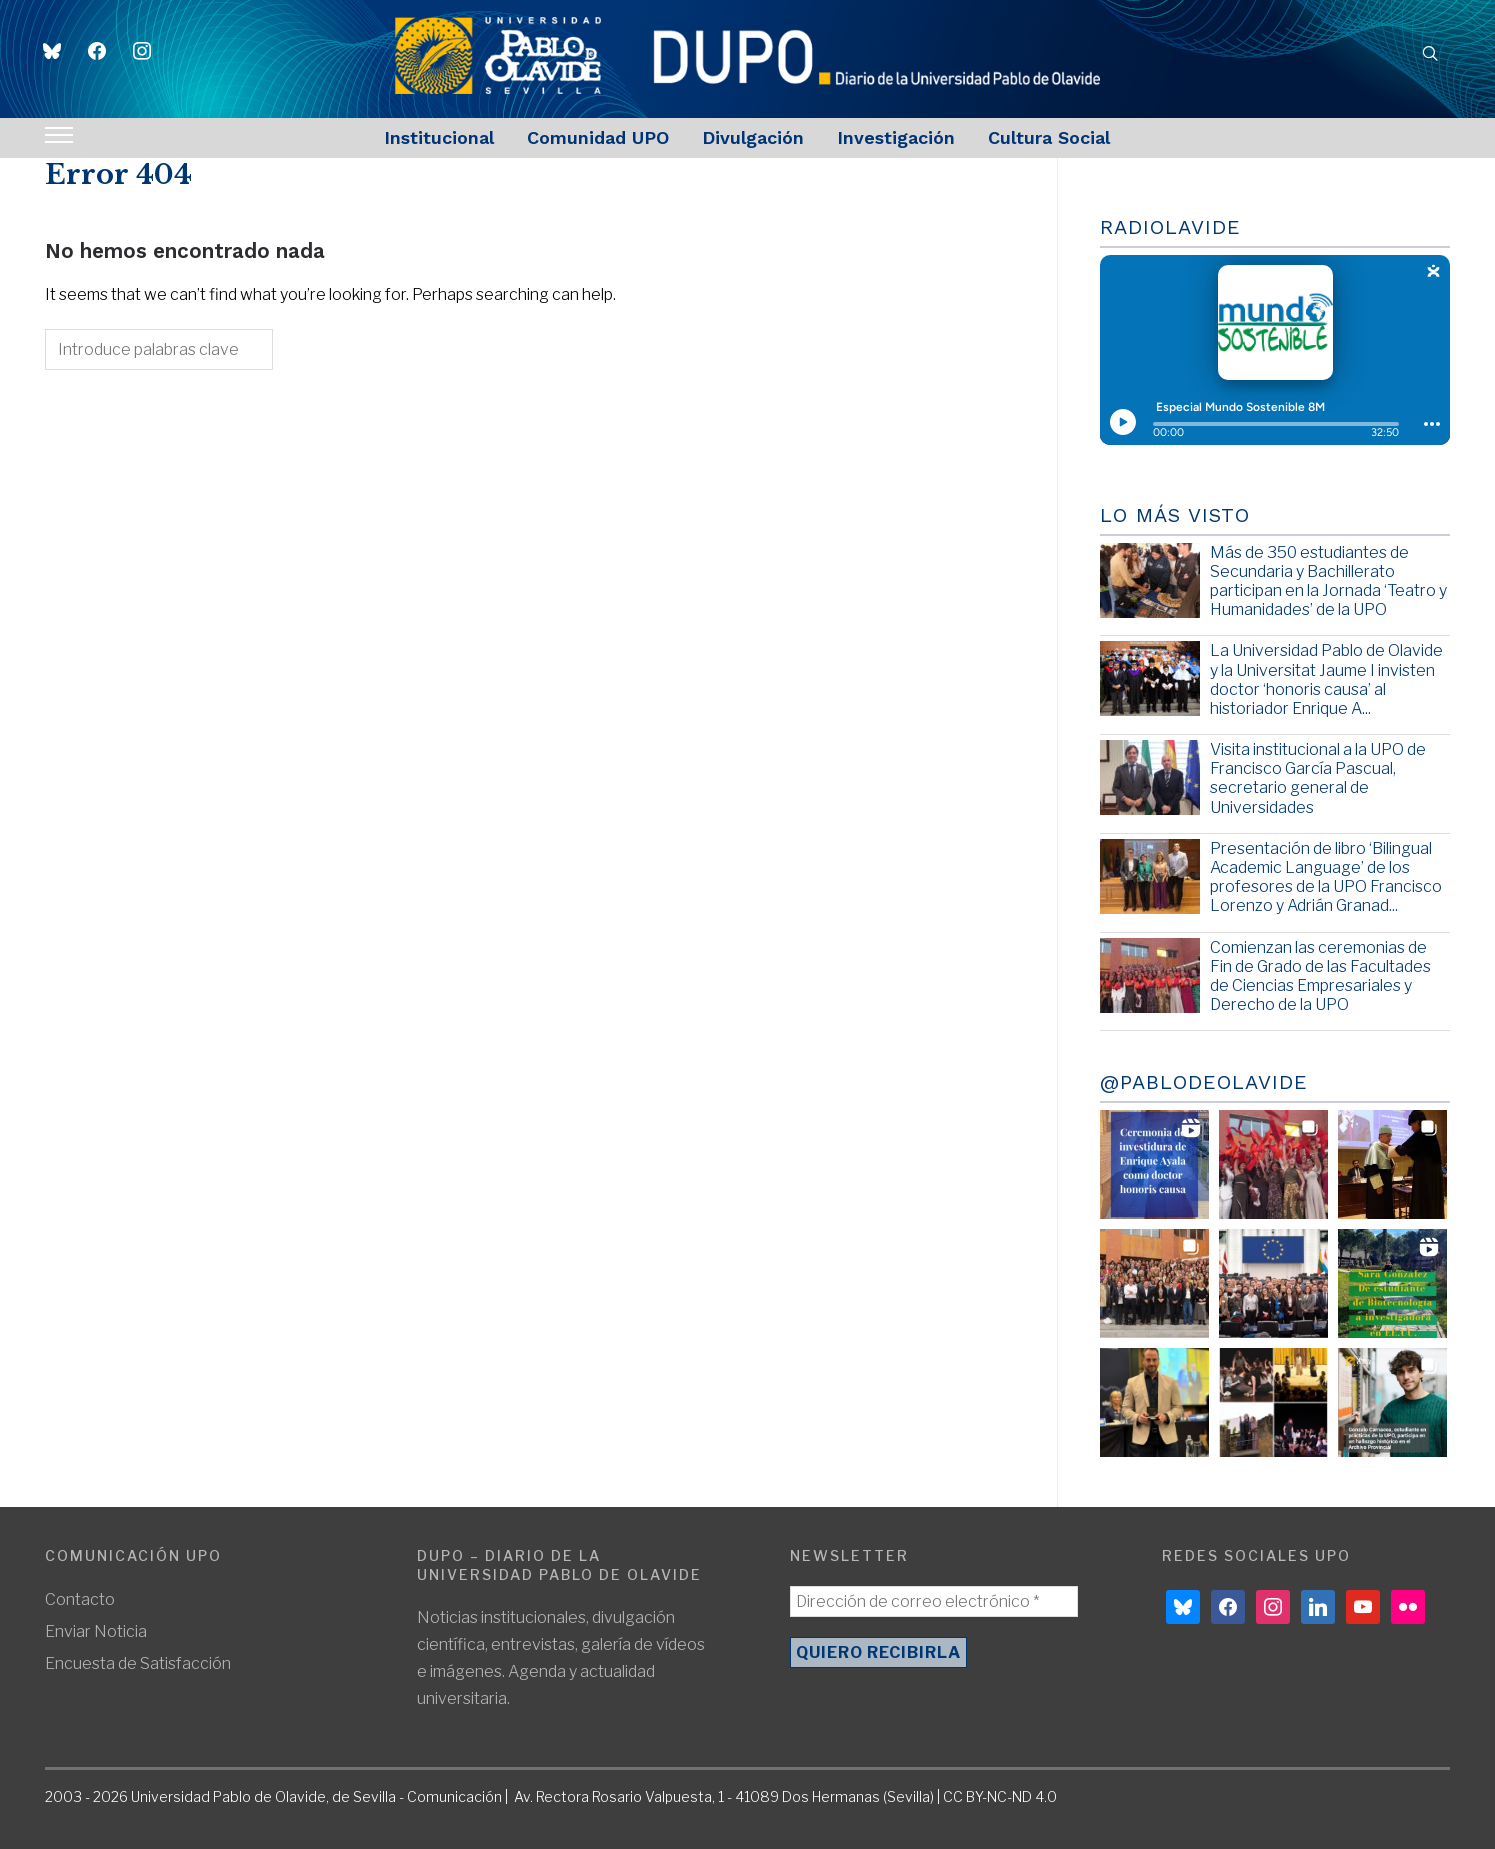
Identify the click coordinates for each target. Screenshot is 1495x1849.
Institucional (439, 137)
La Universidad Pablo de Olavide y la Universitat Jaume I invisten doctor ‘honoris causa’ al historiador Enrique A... (1326, 679)
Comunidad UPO (598, 137)
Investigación (896, 137)
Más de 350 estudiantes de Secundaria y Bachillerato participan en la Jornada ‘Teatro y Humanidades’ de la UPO (1328, 581)
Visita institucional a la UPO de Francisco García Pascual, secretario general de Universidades (1318, 778)
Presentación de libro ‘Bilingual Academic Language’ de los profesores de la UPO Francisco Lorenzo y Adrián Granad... (1326, 877)
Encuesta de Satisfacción (138, 1663)
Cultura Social (1049, 137)
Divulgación (753, 137)
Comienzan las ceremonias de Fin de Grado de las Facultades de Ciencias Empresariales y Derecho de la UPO (1320, 976)
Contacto (80, 1599)
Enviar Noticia (96, 1631)
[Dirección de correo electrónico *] (934, 1601)
